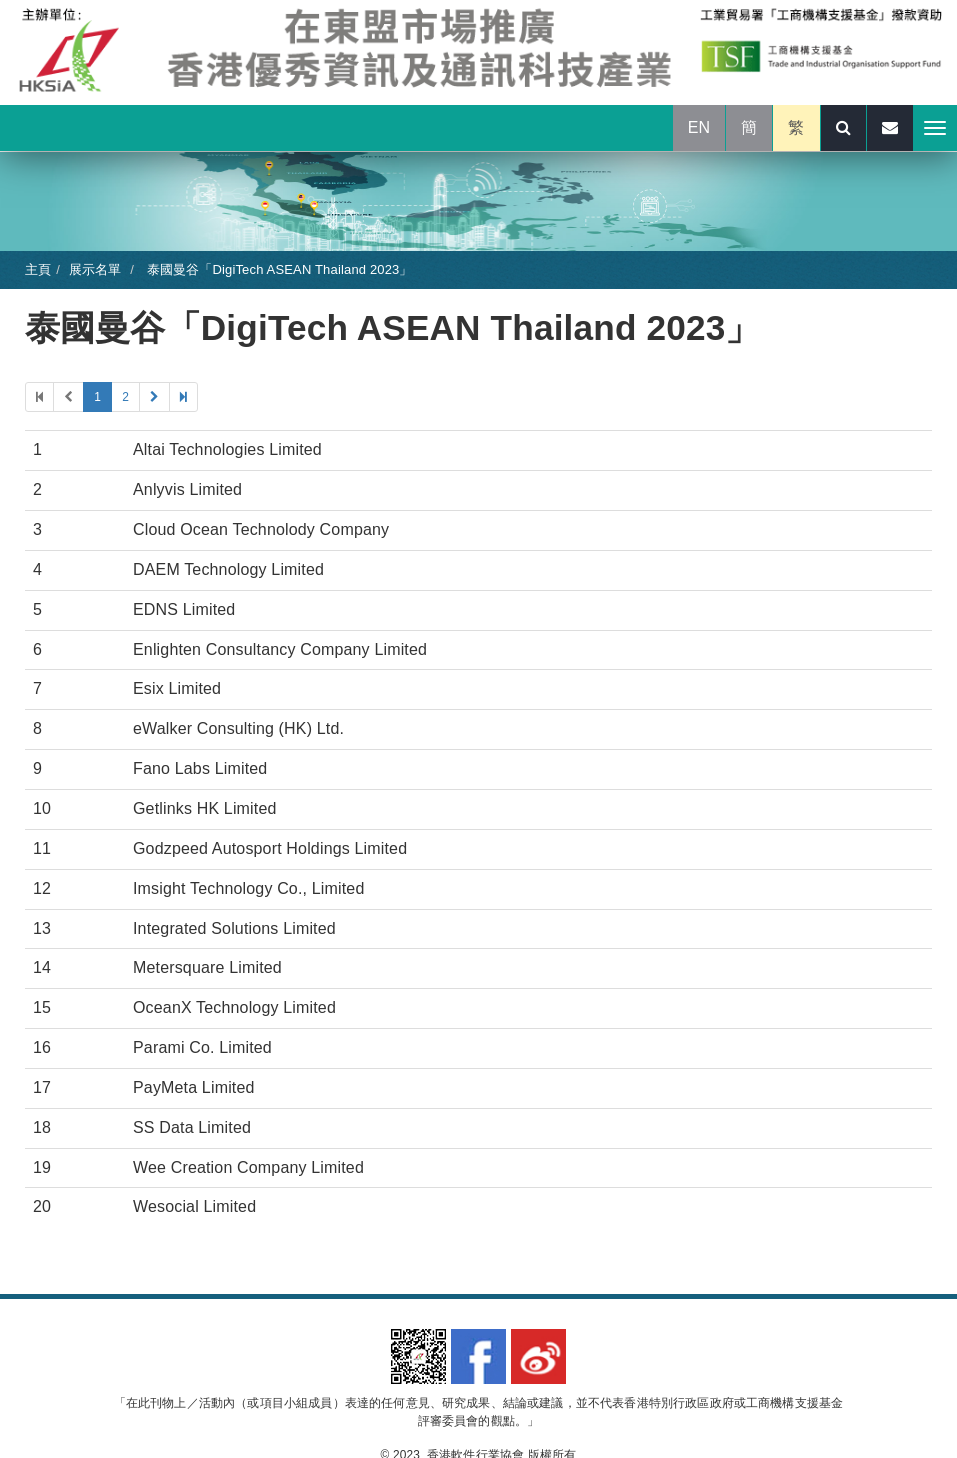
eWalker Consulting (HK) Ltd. (238, 728)
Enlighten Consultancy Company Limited (280, 649)
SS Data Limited (192, 1127)
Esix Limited (177, 688)
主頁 (38, 269)
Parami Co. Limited (202, 1047)
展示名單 (95, 269)
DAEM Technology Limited (228, 569)
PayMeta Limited (194, 1087)
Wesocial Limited (194, 1206)
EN (699, 127)
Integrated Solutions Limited (234, 928)
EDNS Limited (184, 609)
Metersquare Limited (207, 967)
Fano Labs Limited (200, 768)
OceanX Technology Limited (234, 1007)
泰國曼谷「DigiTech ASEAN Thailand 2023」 (278, 269)
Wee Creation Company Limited (248, 1167)
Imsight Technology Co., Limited (248, 888)
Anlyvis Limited (187, 489)
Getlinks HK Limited (205, 808)
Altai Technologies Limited (227, 449)
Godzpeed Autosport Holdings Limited (270, 848)
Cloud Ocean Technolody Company (261, 529)
